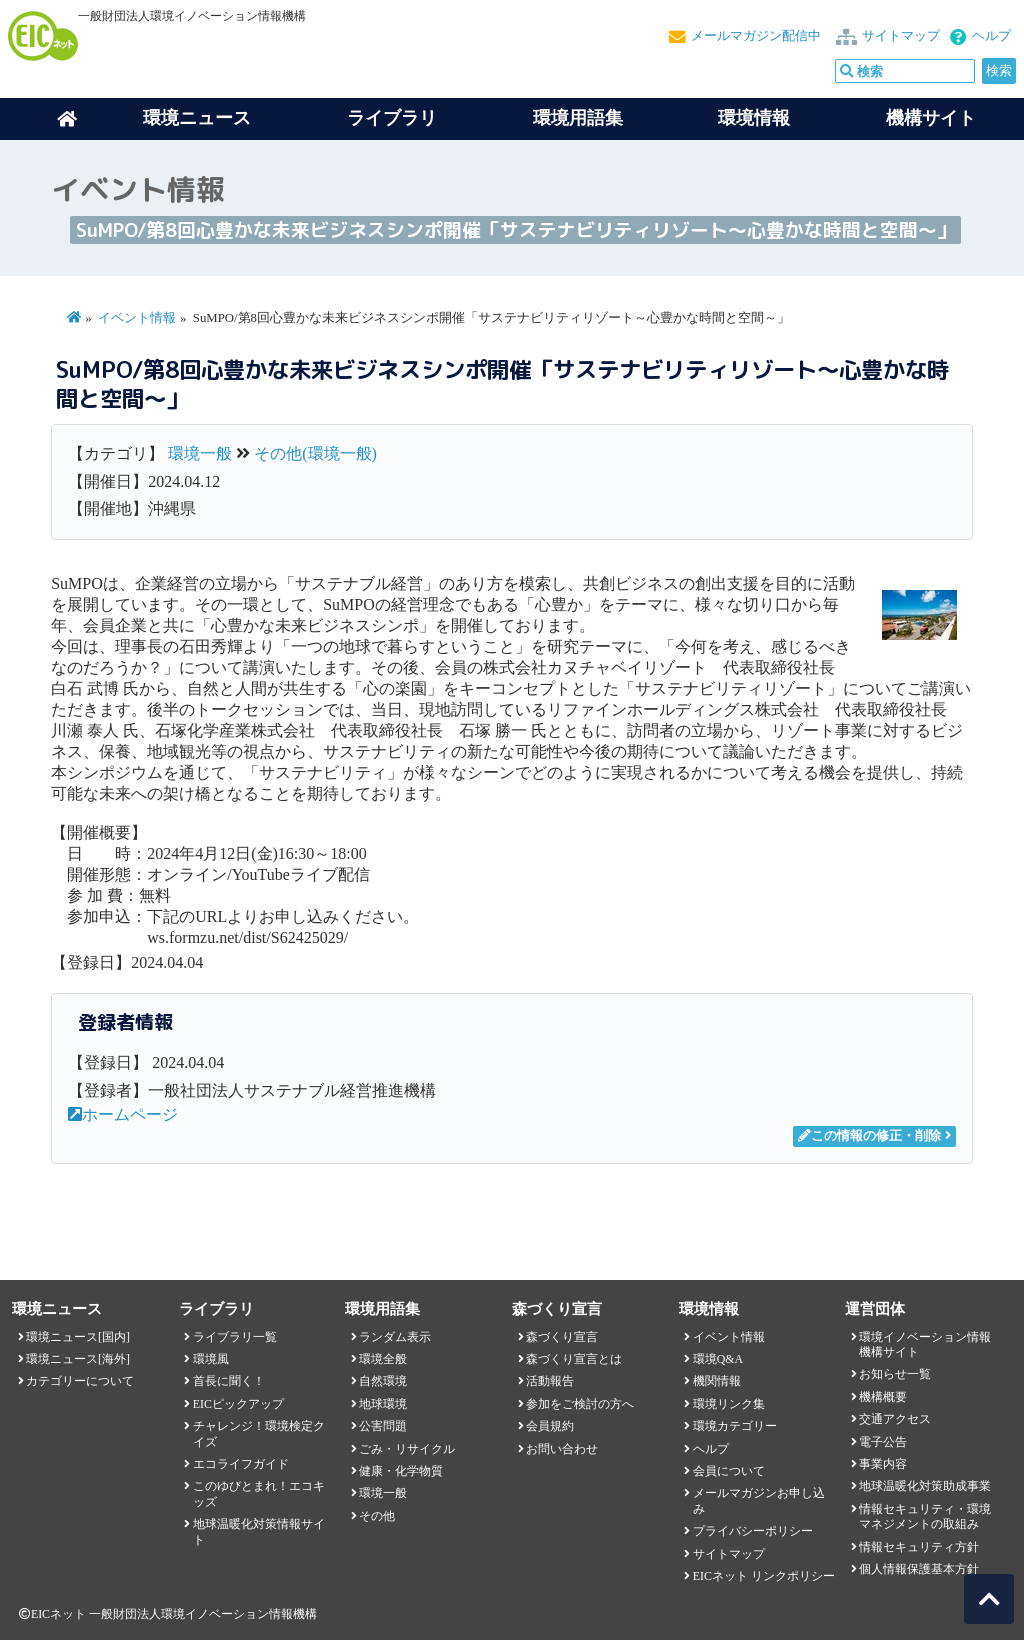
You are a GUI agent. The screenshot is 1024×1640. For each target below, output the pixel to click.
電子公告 (883, 1442)
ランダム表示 (395, 1337)
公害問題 (383, 1426)
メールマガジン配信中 (756, 36)
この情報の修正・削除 (869, 1136)
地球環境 (383, 1404)
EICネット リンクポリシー (764, 1576)
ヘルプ (991, 36)
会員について (729, 1471)
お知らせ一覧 (895, 1374)
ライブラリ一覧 (235, 1337)
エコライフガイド (241, 1464)
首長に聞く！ (229, 1381)
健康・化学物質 (401, 1471)
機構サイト (931, 118)
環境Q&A (718, 1359)
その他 (377, 1516)
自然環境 (383, 1381)
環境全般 (383, 1359)
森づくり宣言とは (574, 1359)
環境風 (211, 1359)
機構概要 (883, 1397)
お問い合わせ (562, 1449)
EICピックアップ (238, 1404)
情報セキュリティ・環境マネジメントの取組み (925, 1516)
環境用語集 (578, 118)
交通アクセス (895, 1419)
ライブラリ (392, 118)
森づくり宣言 (562, 1337)
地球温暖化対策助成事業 (925, 1486)
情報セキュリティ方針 (919, 1547)
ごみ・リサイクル (407, 1449)
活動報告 (550, 1381)
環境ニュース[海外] (78, 1359)
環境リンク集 (729, 1404)
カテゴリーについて (80, 1381)
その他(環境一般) (315, 453)
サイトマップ (901, 36)
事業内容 (883, 1464)
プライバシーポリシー (753, 1531)
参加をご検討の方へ (580, 1404)
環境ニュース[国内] (78, 1337)
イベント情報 (137, 318)
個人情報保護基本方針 (919, 1569)
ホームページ (123, 1114)
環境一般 (200, 453)
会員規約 (550, 1426)
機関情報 (717, 1381)
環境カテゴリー (735, 1426)
